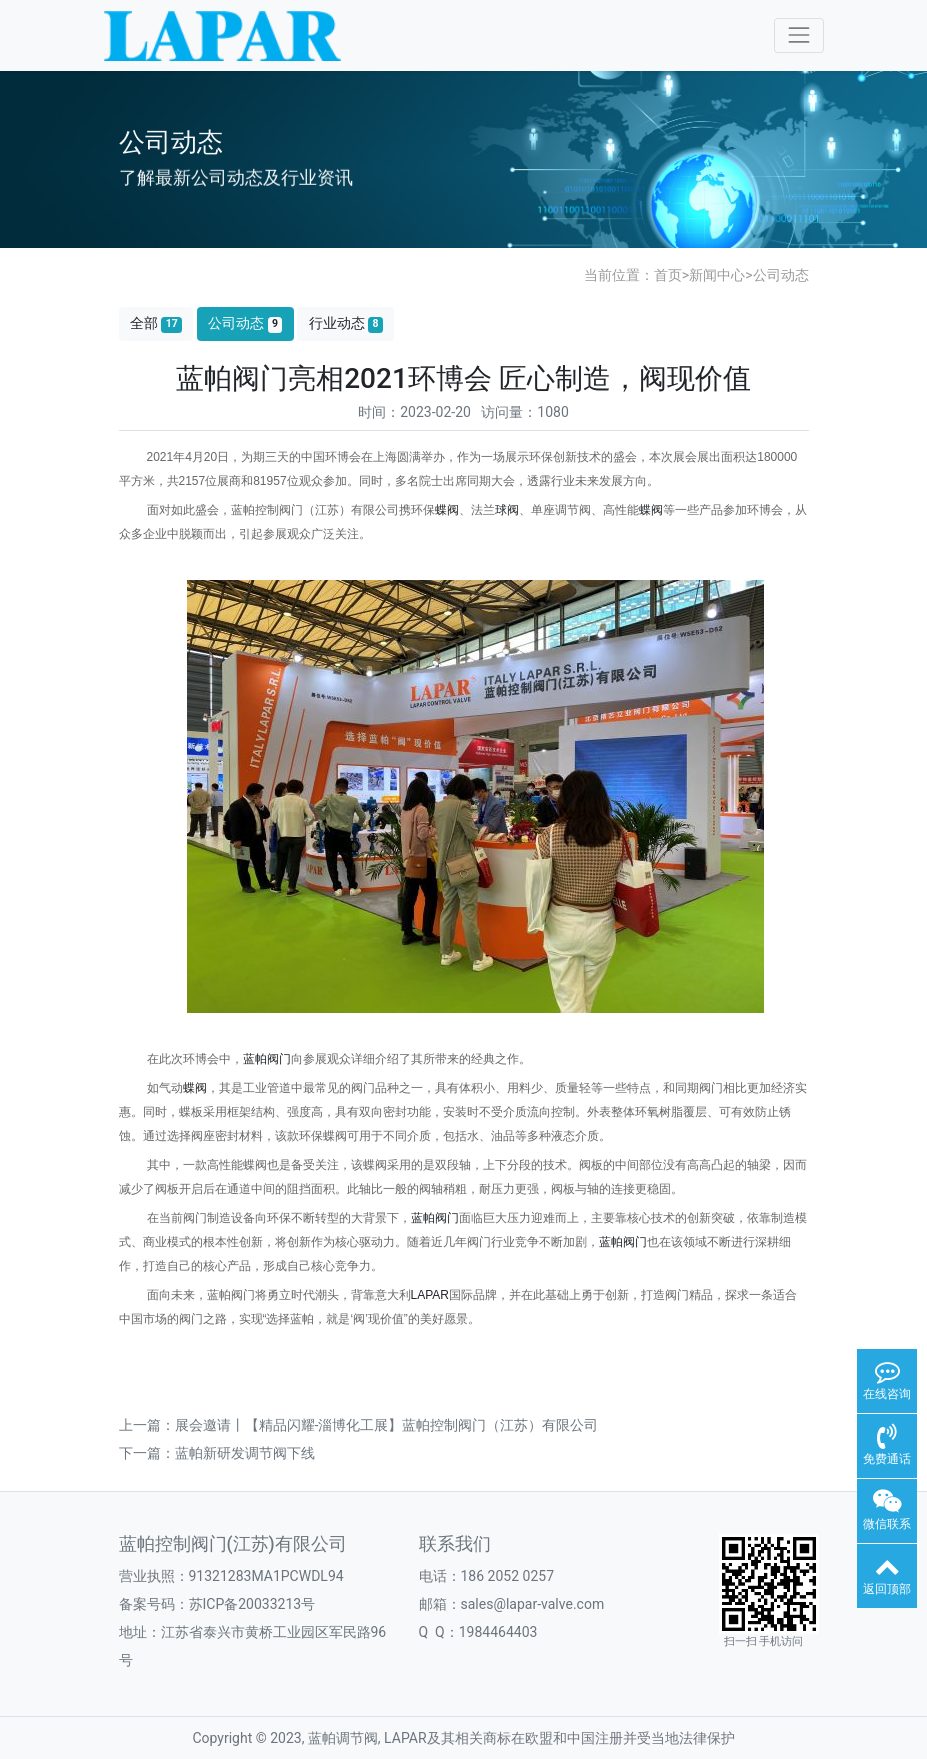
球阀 (507, 510)
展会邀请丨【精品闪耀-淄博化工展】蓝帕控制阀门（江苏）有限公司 (387, 1425)
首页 (668, 275)
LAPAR (430, 1295)
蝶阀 (447, 510)
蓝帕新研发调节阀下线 (245, 1453)
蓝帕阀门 (267, 1059)
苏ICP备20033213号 (252, 1604)
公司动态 (781, 275)
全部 (156, 323)
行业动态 (346, 323)
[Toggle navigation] (798, 35)
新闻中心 (717, 275)
